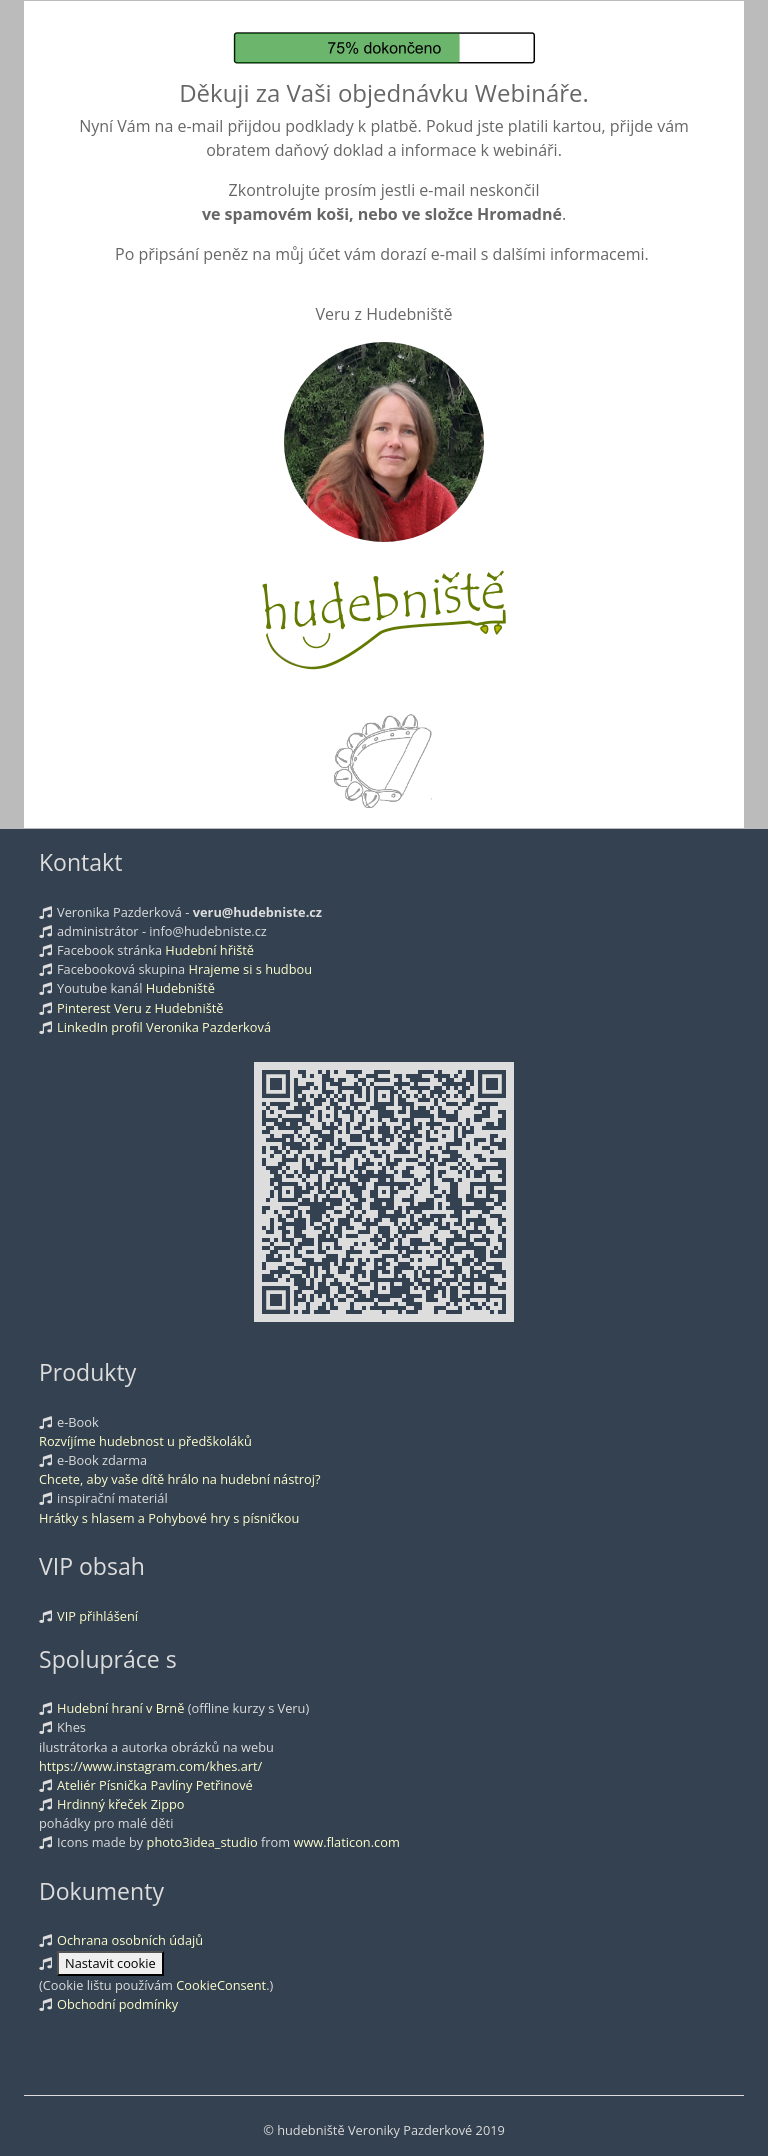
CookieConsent (221, 1985)
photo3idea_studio (202, 1842)
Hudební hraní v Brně (120, 1708)
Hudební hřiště (209, 950)
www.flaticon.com (346, 1842)
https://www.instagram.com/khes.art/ (150, 1766)
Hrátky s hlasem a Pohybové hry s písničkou (169, 1518)
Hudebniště (180, 988)
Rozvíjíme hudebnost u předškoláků (145, 1441)
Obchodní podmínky (117, 2004)
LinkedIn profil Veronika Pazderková (164, 1027)
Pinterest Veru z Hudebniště (140, 1008)
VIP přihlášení (97, 1616)
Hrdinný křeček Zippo (121, 1804)
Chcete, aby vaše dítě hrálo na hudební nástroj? (180, 1479)
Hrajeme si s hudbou (251, 969)
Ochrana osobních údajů (130, 1940)
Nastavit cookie (110, 1963)
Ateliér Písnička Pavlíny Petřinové (155, 1785)
